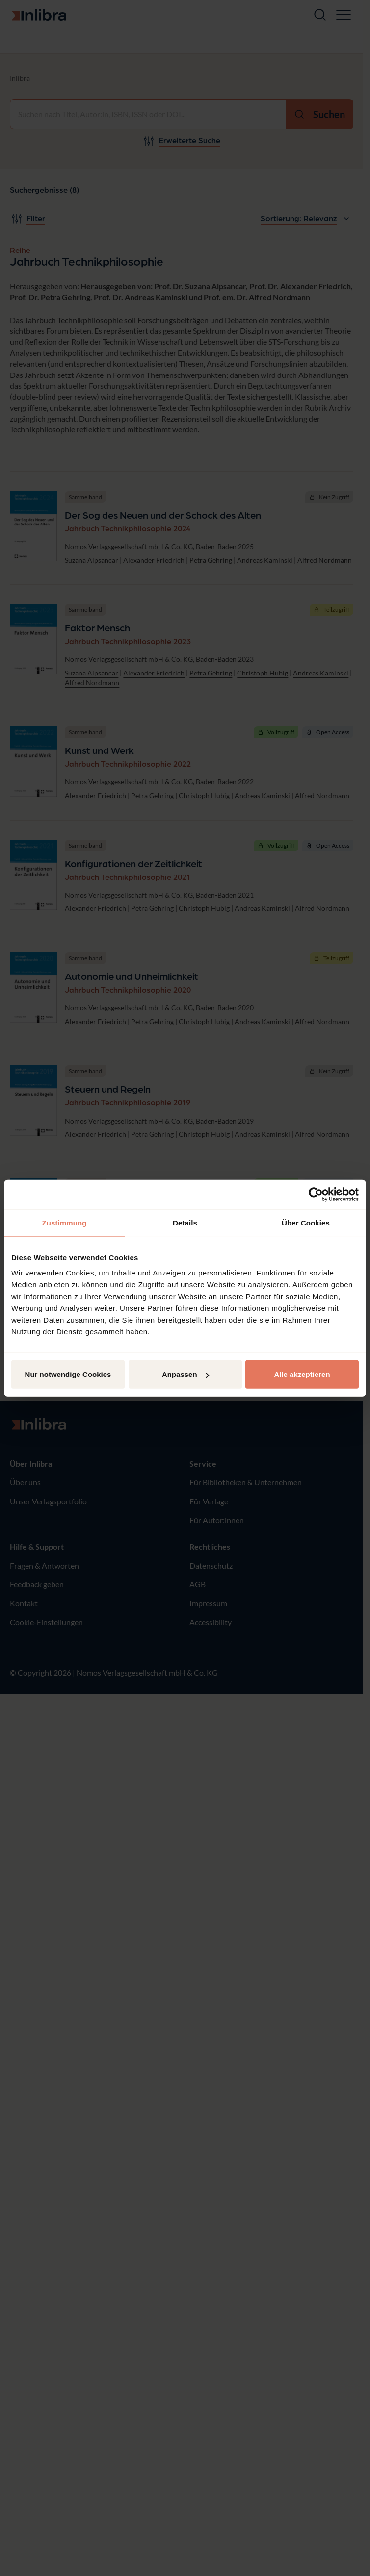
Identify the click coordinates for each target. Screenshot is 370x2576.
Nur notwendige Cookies (68, 1374)
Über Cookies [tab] (306, 1222)
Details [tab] (185, 1222)
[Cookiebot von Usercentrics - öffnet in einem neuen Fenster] (316, 1194)
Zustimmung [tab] (64, 1222)
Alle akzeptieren (302, 1374)
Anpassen (185, 1374)
